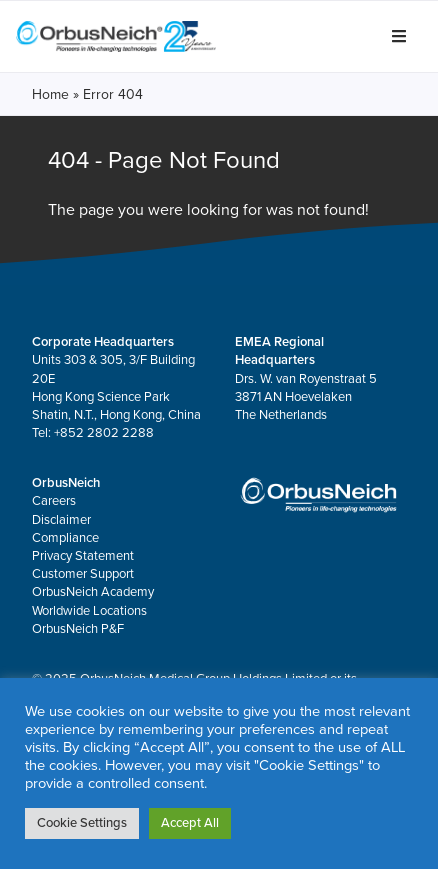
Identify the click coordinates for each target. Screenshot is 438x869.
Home (50, 94)
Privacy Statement (83, 556)
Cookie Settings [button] (82, 823)
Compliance (65, 538)
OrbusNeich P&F (78, 629)
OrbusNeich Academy (93, 592)
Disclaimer (61, 520)
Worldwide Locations (89, 611)
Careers (54, 501)
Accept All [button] (190, 823)
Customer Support (83, 574)
